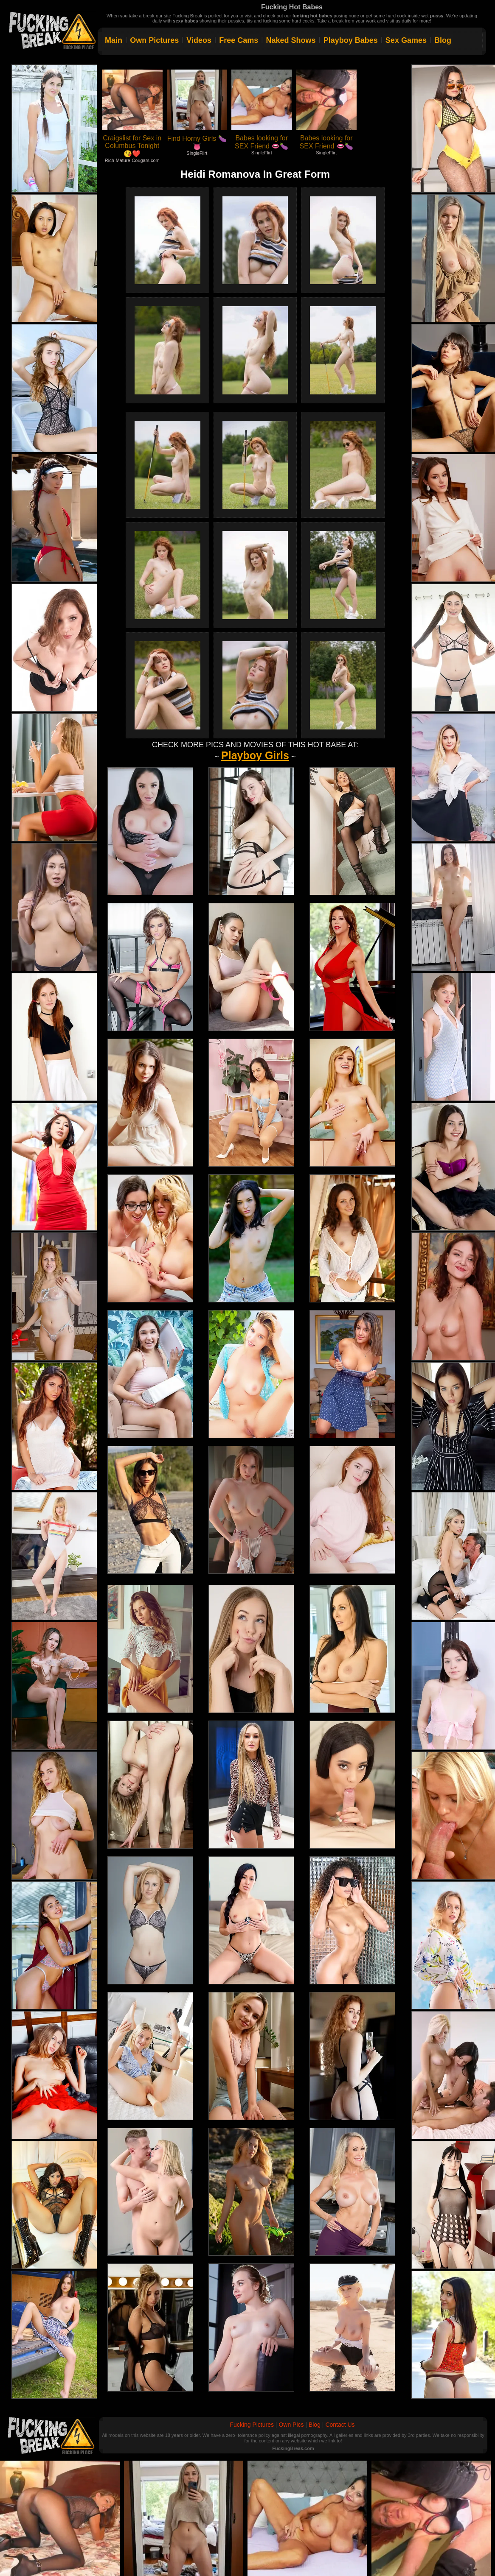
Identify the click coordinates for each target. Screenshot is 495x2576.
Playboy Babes (350, 40)
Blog (442, 40)
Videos (198, 40)
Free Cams (238, 40)
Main (113, 40)
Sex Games (406, 40)
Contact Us (339, 2424)
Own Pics (291, 2424)
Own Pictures (154, 40)
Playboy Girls (255, 755)
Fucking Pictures (251, 2424)
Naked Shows (290, 40)
